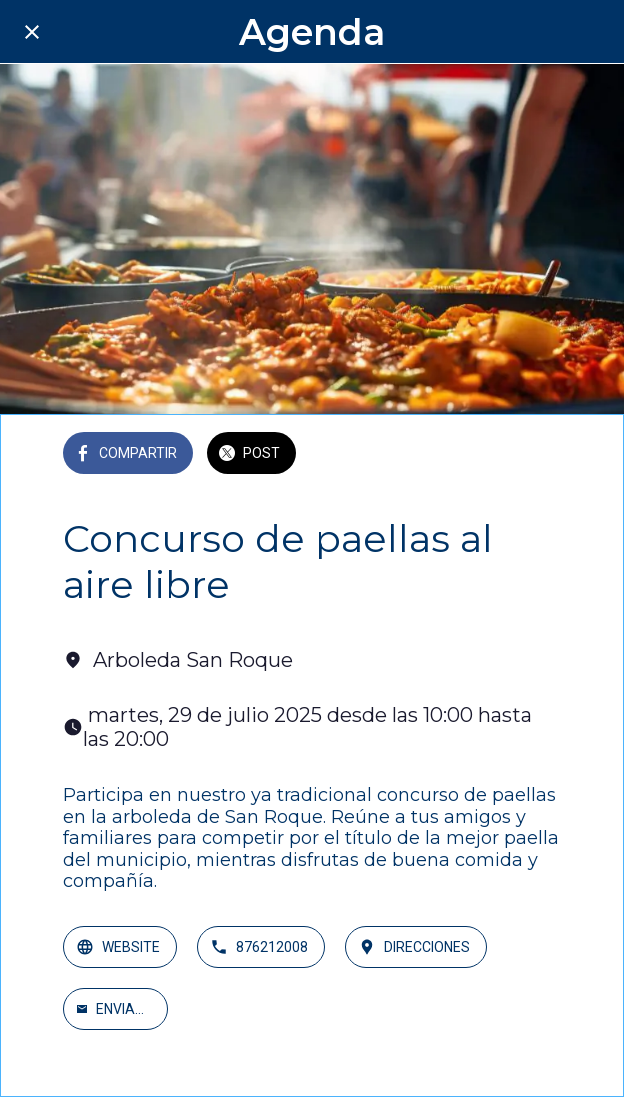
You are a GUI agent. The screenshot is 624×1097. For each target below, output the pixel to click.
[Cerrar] (32, 32)
